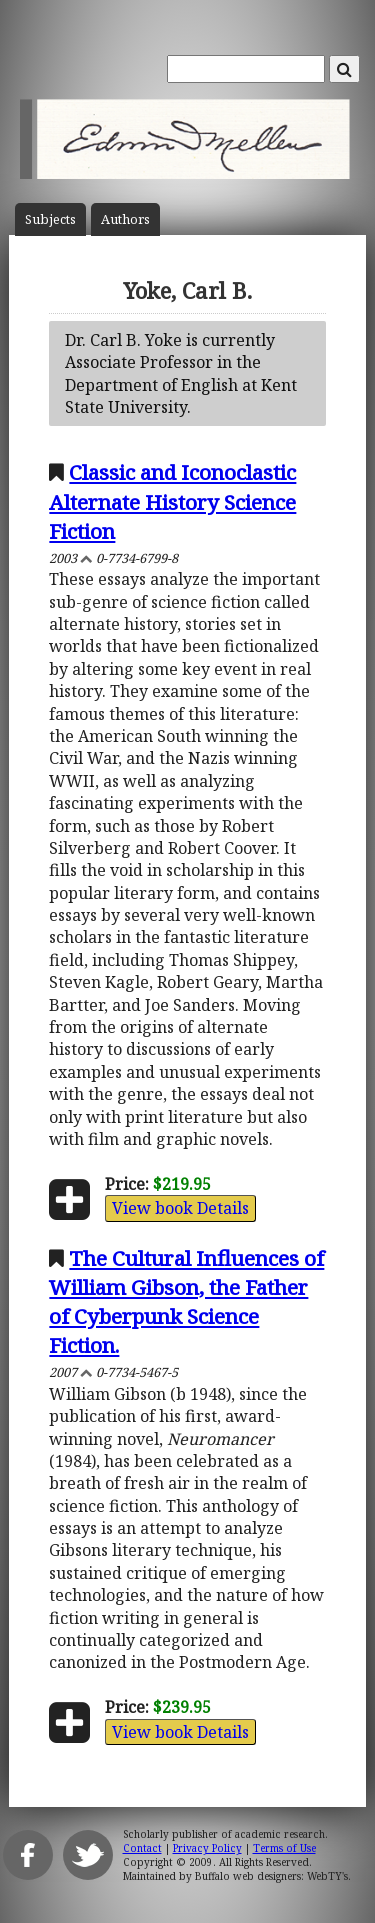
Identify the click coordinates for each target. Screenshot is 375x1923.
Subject (50, 219)
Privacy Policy (207, 1848)
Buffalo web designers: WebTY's (271, 1876)
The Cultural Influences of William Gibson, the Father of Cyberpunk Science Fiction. (186, 1301)
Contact (142, 1848)
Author (125, 219)
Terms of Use (284, 1848)
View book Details (180, 1208)
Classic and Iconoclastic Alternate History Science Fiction (172, 501)
